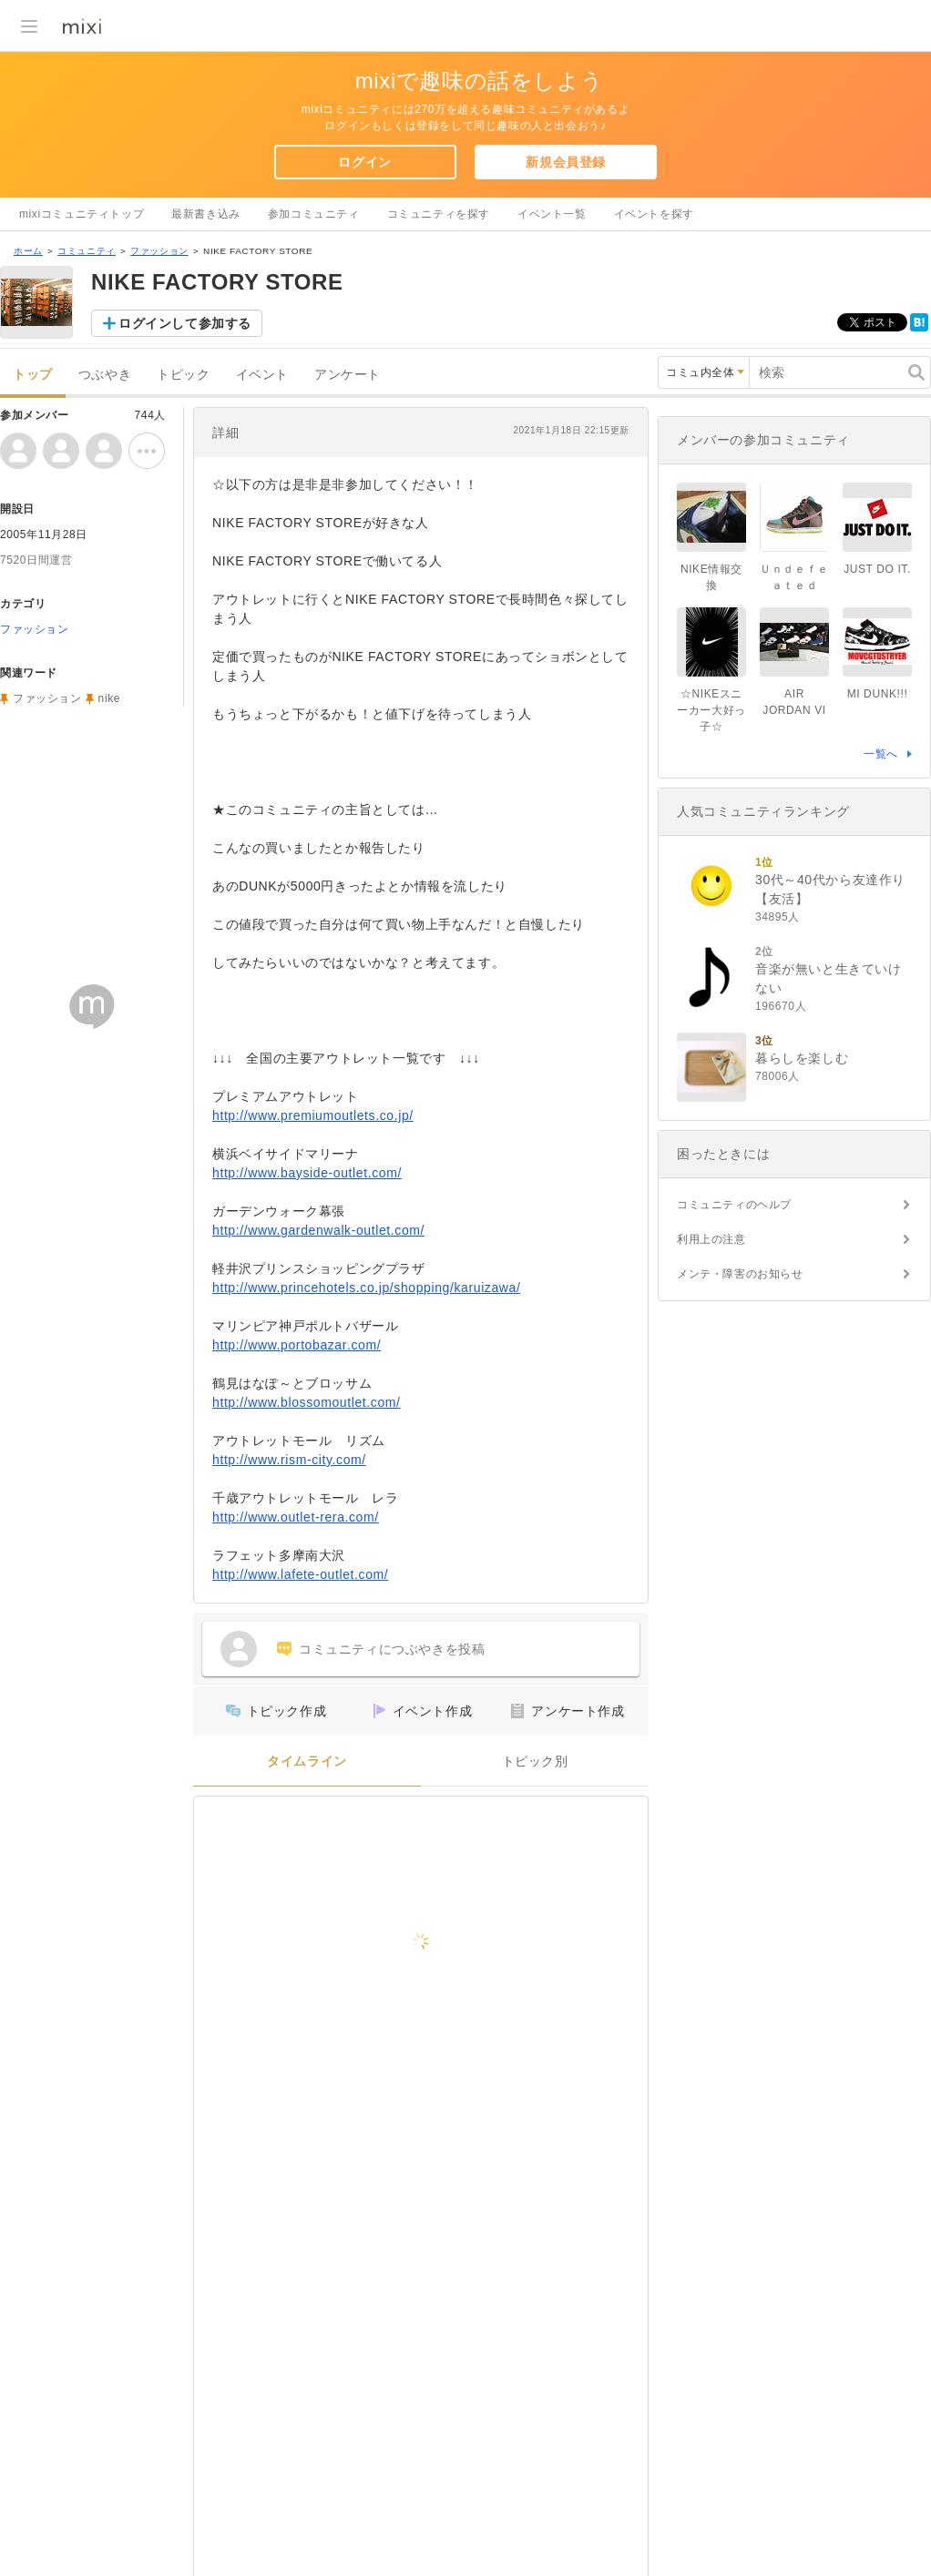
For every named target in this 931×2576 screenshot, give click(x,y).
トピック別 (535, 1761)
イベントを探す (654, 214)
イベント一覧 (552, 214)
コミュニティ (86, 251)
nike (109, 698)
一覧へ (881, 754)
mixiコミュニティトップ (81, 214)
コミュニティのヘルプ (734, 1204)
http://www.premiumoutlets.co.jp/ (313, 1115)
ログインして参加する (184, 323)
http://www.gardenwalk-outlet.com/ (318, 1230)
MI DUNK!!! (877, 693)
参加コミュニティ (314, 214)
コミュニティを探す (438, 214)
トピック (183, 375)
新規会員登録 (566, 162)
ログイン (364, 162)
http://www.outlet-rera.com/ (295, 1517)
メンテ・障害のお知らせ (740, 1274)
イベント (262, 375)
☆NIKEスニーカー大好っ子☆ (711, 710)
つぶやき (104, 375)
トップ (33, 375)
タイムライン (307, 1761)
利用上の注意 (711, 1239)
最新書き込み (205, 214)
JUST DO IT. (877, 569)
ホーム (28, 251)
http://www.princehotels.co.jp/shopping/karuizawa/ (366, 1287)
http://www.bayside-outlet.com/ (307, 1173)
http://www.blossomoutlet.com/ (306, 1402)
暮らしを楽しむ (801, 1058)
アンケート (347, 375)
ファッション (159, 251)
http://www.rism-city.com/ (289, 1459)
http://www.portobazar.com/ (296, 1345)
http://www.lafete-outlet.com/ (300, 1574)
